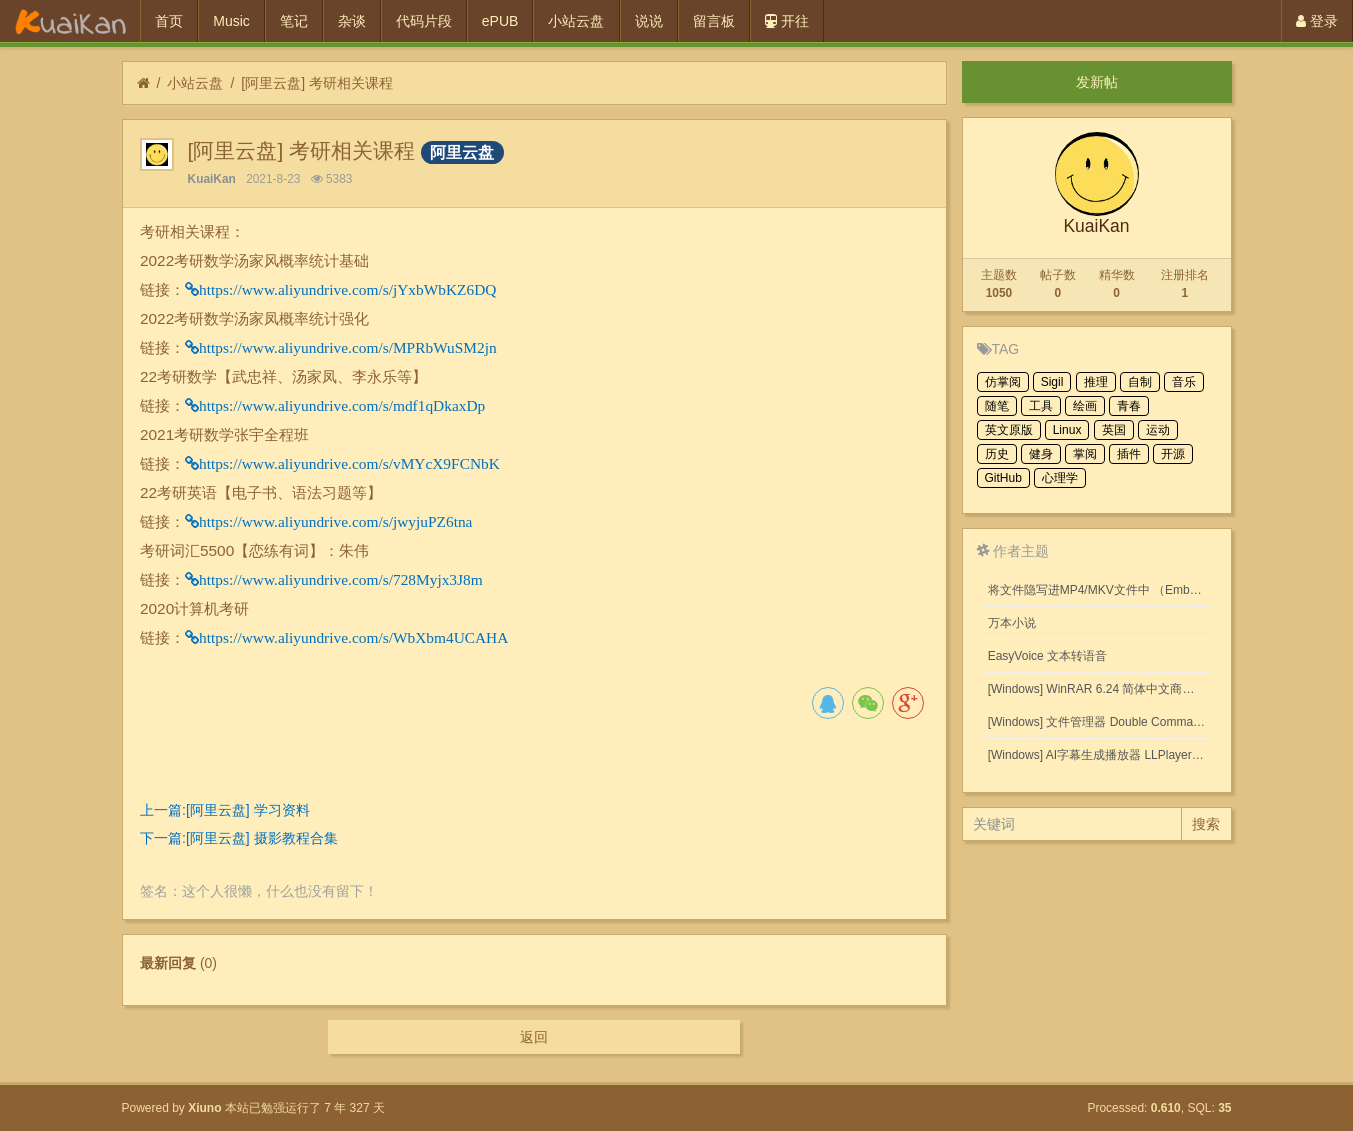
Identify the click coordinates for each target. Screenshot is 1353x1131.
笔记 (294, 21)
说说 (649, 21)
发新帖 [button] (1097, 82)
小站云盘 (576, 21)
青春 (1129, 406)
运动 (1158, 430)
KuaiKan (212, 179)
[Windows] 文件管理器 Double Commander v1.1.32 (1100, 722)
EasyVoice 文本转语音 (1047, 656)
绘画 (1085, 406)
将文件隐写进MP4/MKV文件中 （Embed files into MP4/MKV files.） (1100, 590)
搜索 (1206, 824)
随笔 (997, 406)
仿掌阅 (1003, 382)
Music (231, 21)
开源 (1173, 454)
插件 (1129, 454)
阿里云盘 (462, 152)
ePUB (500, 21)
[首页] (143, 83)
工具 (1041, 406)
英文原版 (1009, 430)
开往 (787, 21)
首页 (169, 21)
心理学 (1060, 478)
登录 (1317, 21)
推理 (1096, 382)
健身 (1041, 454)
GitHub (1003, 478)
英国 (1114, 430)
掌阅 (1085, 454)
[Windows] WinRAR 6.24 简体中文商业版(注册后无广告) (1100, 689)
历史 (997, 454)
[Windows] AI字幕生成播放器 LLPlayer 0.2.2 (1100, 755)
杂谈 (352, 21)
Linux (1067, 430)
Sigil (1052, 382)
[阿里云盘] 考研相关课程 (317, 83)
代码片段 (424, 21)
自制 (1140, 382)
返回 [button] (534, 1037)
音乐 (1184, 382)
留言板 (714, 21)
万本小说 (1012, 623)
